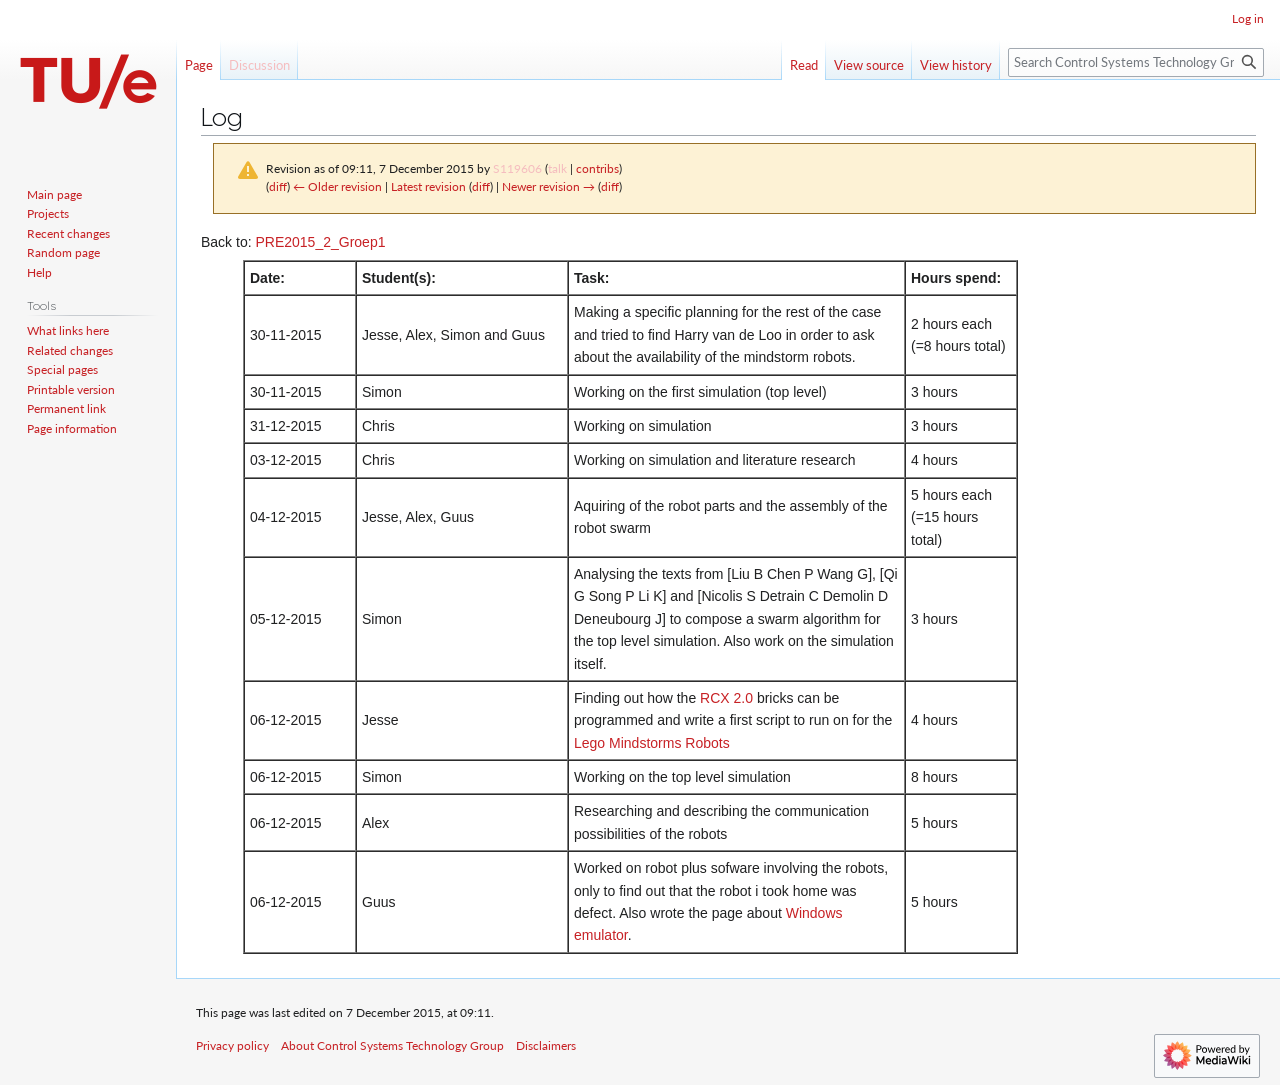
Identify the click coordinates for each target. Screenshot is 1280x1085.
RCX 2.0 (726, 698)
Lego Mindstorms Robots (652, 743)
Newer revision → (548, 186)
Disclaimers (546, 1045)
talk (557, 168)
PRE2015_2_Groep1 (320, 242)
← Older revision (337, 186)
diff (278, 186)
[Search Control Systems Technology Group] (1136, 62)
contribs (597, 168)
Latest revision (428, 186)
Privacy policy (232, 1045)
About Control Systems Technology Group (392, 1045)
